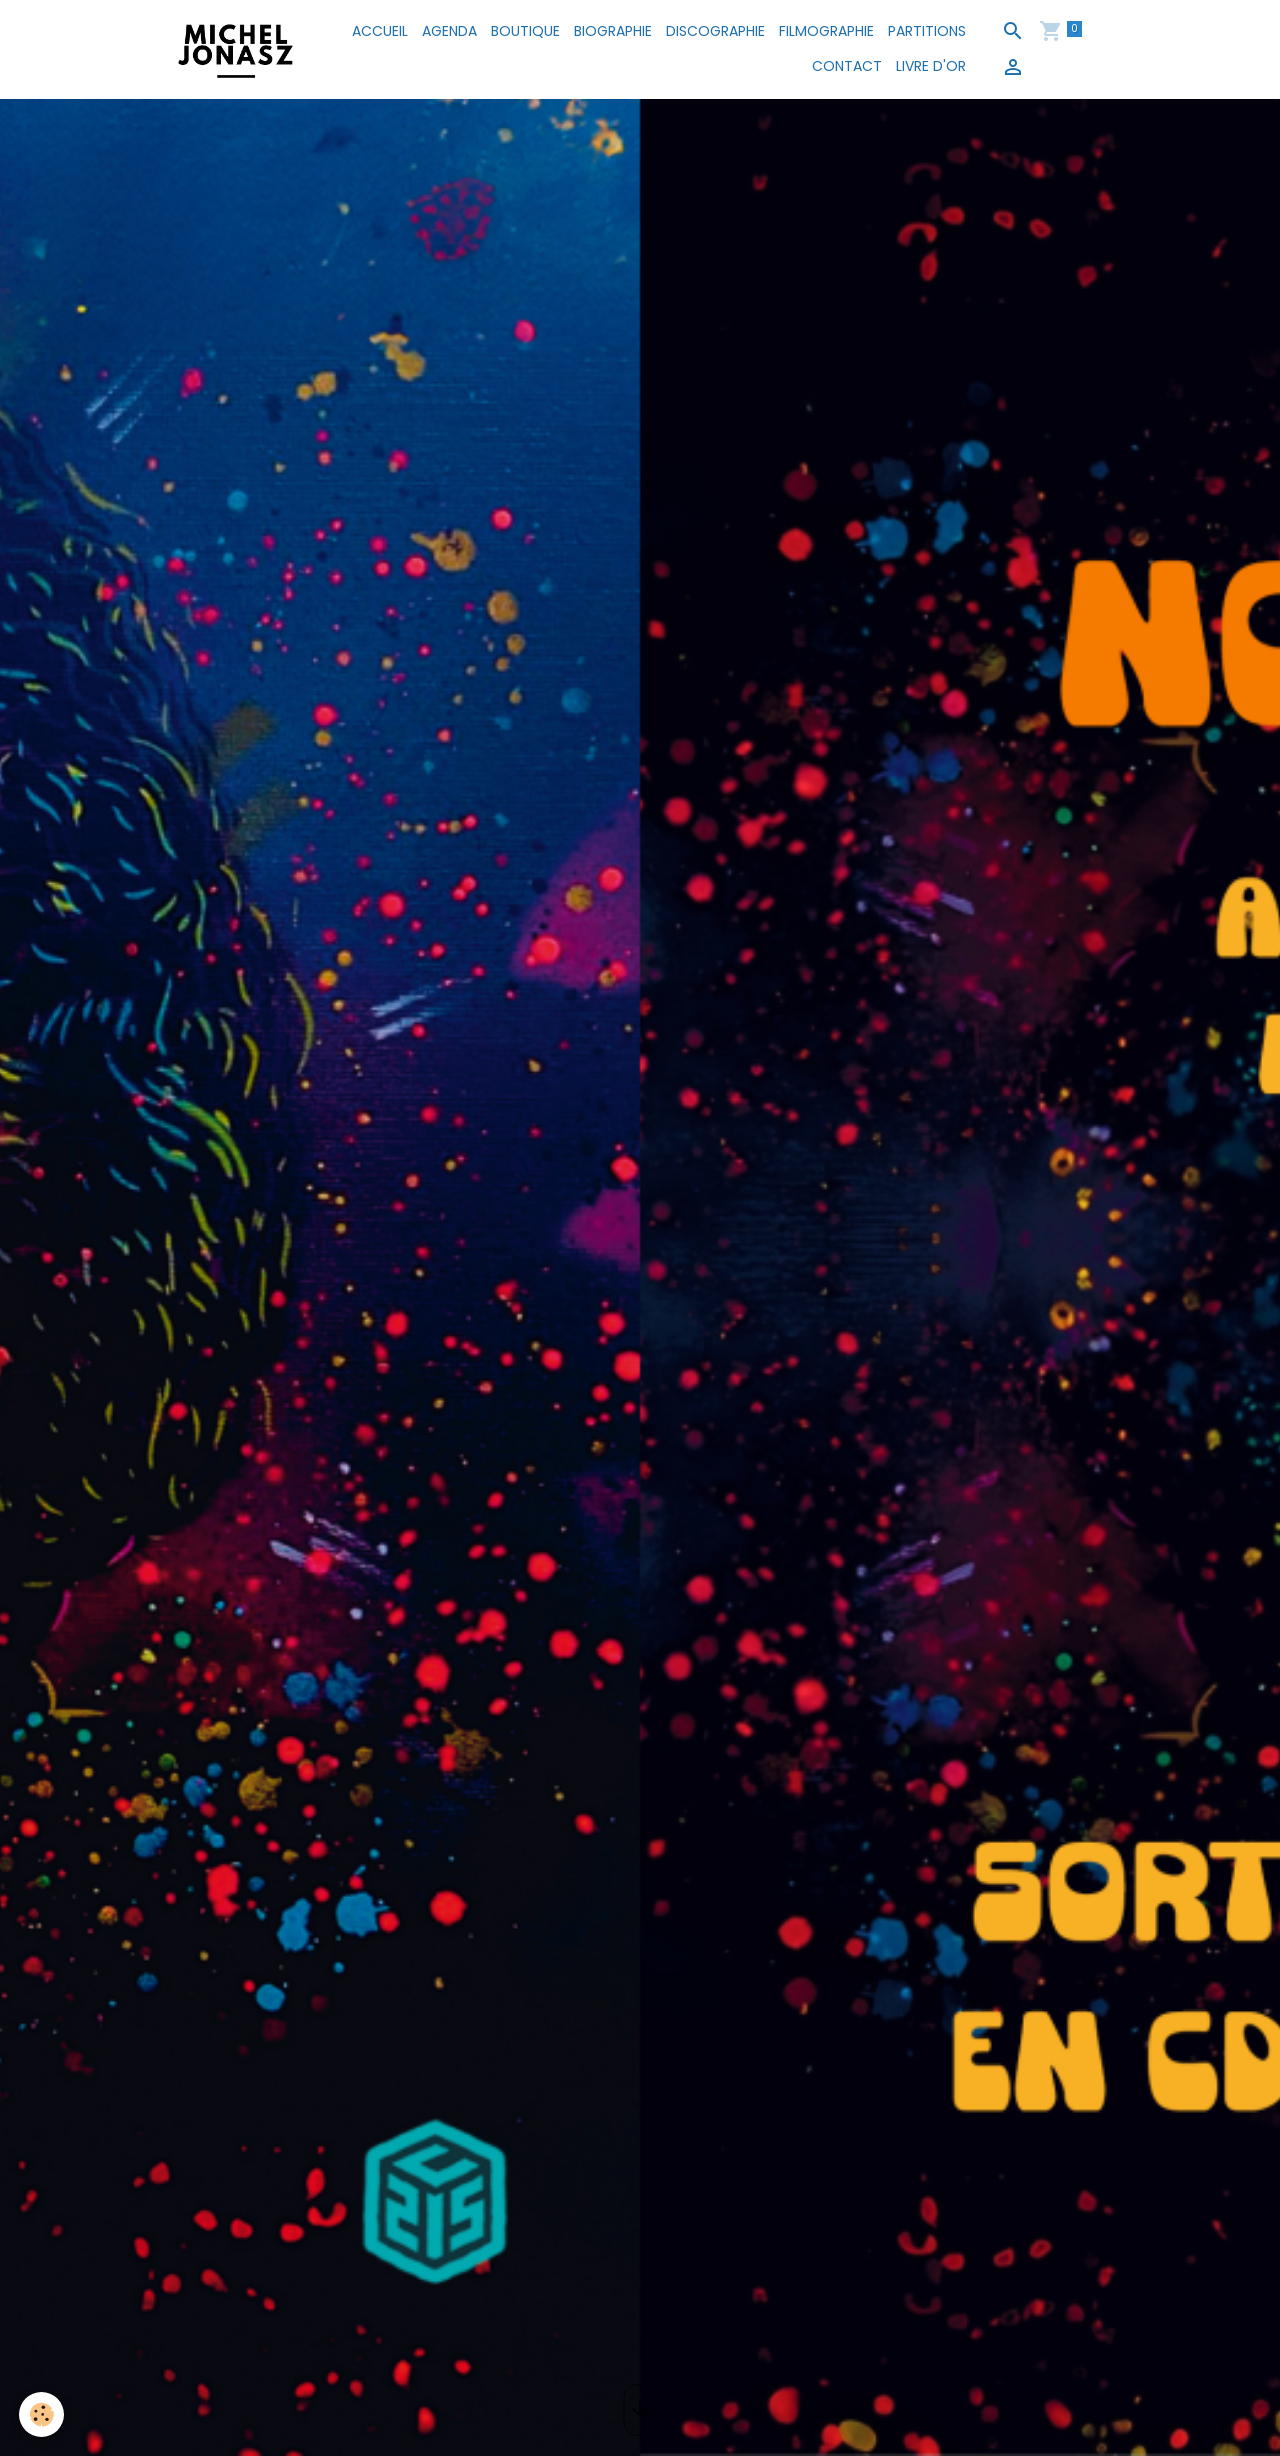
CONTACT (847, 66)
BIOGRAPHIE (613, 31)
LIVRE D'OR (931, 66)
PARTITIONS (927, 31)
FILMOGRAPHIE (826, 31)
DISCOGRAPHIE (715, 31)
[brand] (236, 49)
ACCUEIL (380, 31)
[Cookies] (42, 2414)
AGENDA (449, 31)
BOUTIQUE (525, 31)
